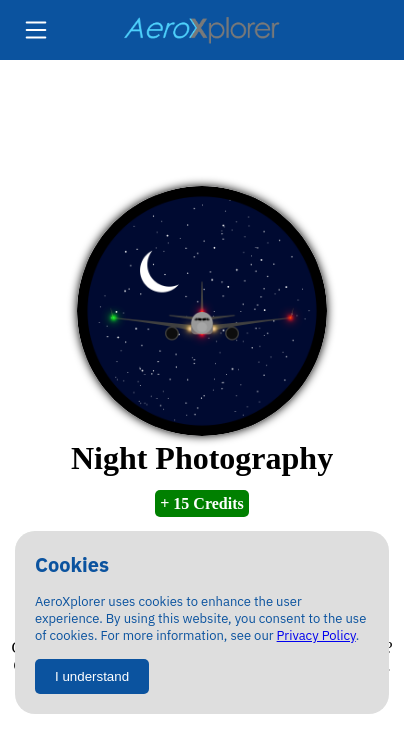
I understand (92, 676)
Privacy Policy (316, 635)
